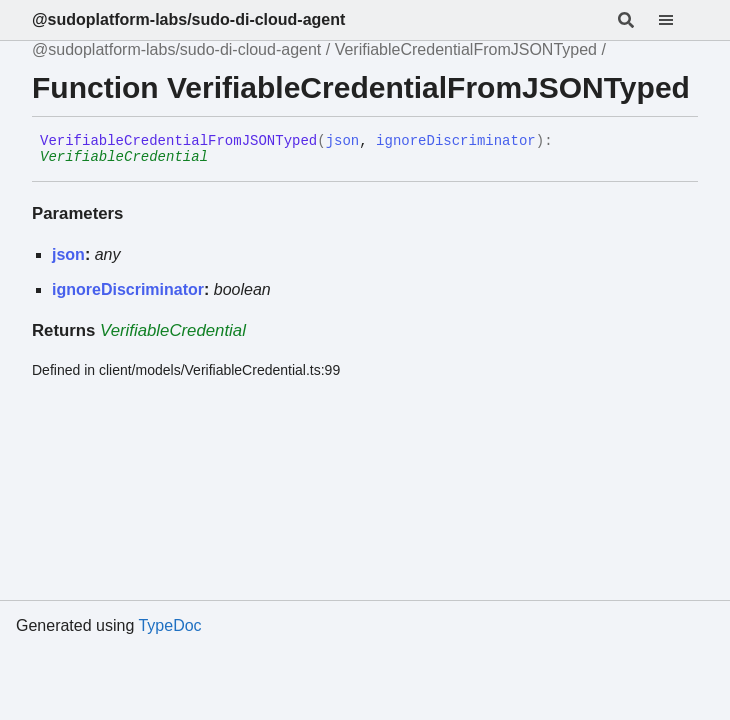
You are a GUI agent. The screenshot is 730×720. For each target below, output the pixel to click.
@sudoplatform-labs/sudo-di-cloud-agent (188, 19)
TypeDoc (169, 625)
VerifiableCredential (124, 157)
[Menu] (678, 20)
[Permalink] (223, 158)
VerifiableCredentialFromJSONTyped (466, 49)
